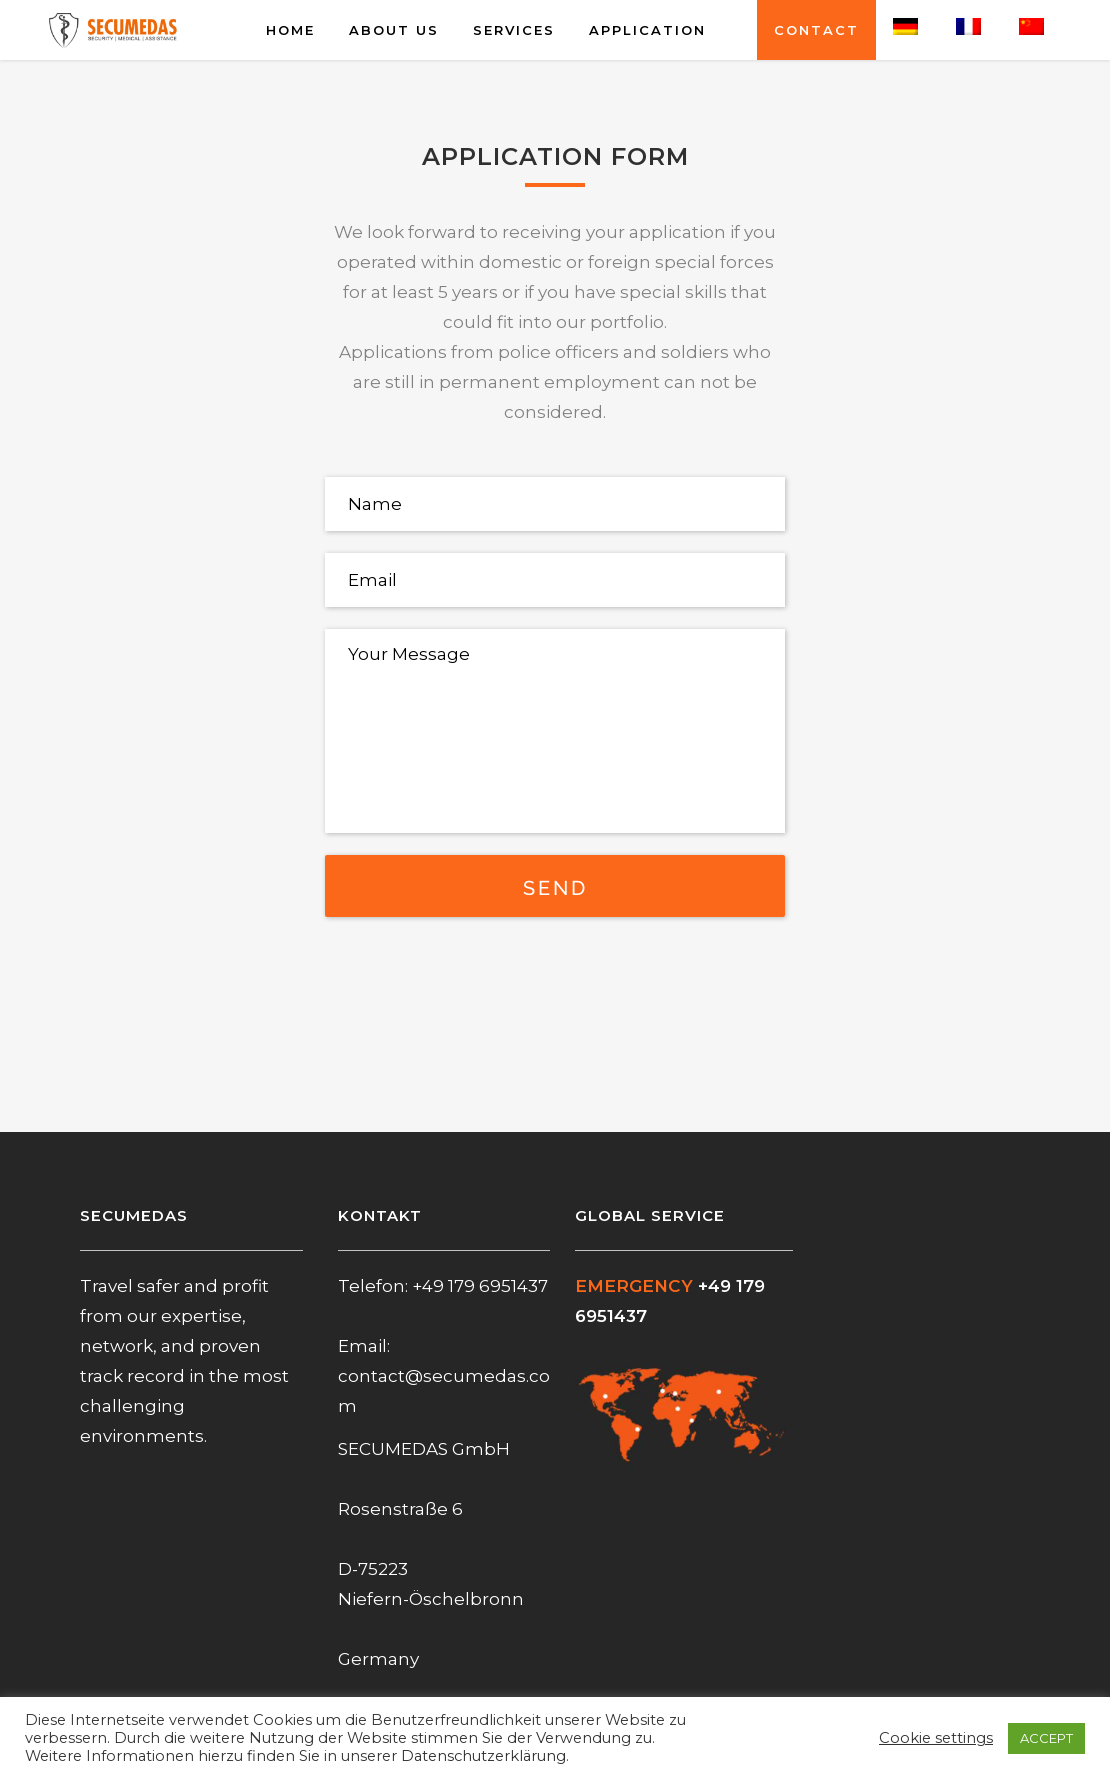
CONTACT (816, 30)
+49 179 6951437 (480, 1286)
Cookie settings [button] (936, 1738)
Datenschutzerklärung (483, 1756)
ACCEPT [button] (1046, 1738)
